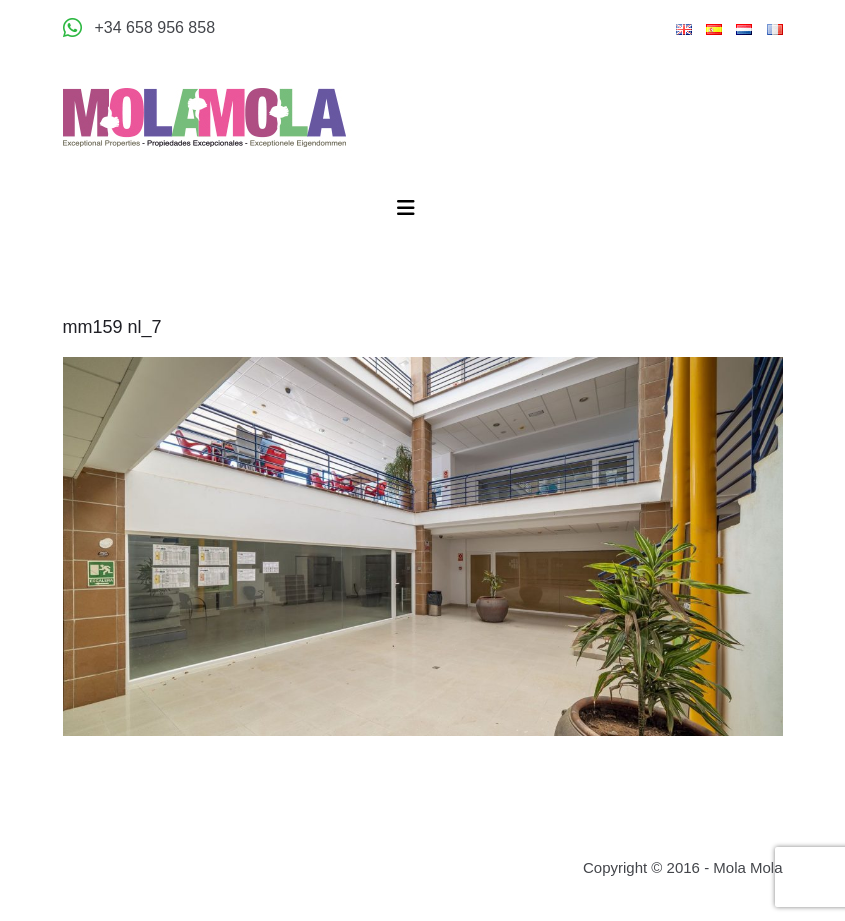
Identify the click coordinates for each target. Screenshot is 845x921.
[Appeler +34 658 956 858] (139, 28)
